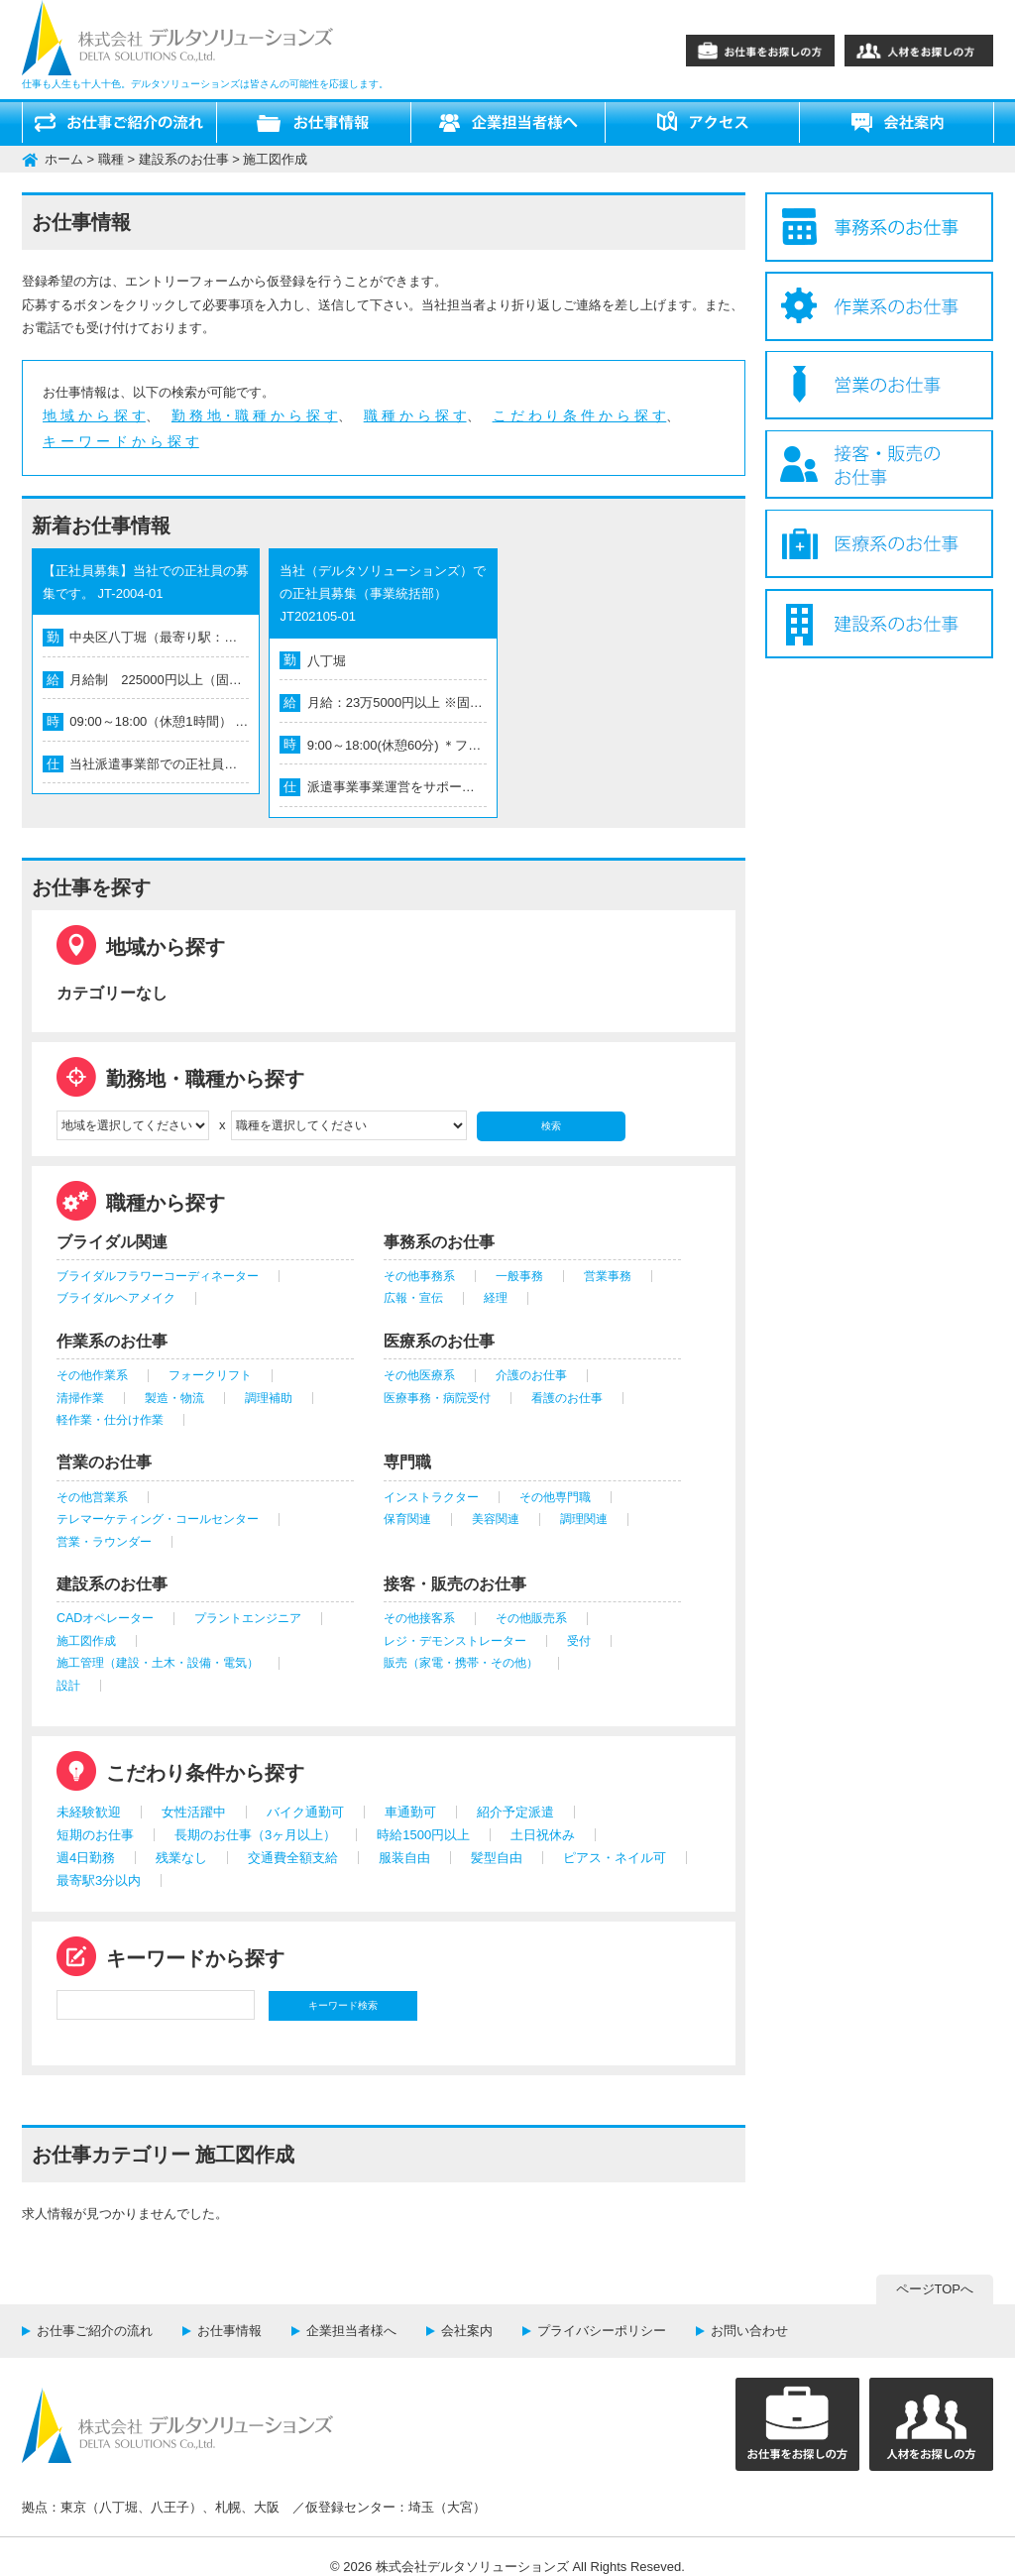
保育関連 (407, 1519)
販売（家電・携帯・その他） (461, 1663)
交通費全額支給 (293, 1857)
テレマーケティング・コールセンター (157, 1519)
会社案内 (467, 2330)
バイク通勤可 (305, 1812)
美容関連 (495, 1519)
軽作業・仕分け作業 (110, 1420)
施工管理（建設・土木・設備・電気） (157, 1663)
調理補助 (268, 1398)
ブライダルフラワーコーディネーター (157, 1276)
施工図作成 (86, 1641)
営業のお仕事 (104, 1462)
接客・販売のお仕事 (455, 1584)
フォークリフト (210, 1375)
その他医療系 (419, 1375)
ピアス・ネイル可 (614, 1857)
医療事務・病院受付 (437, 1398)
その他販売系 (531, 1618)
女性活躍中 (194, 1812)
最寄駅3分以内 (98, 1880)
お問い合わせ (749, 2330)
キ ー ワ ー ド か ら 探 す (121, 441)
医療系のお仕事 (439, 1341)
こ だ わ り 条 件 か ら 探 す (580, 415)
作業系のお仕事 (112, 1341)
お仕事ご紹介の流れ (95, 2330)
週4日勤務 (85, 1857)
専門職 (407, 1462)
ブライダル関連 (112, 1241)
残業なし (181, 1857)
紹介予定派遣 (515, 1812)
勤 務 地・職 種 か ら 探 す (254, 415)
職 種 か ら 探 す (415, 415)
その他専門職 (555, 1497)
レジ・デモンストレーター (455, 1641)
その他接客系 (419, 1618)
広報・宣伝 (413, 1298)
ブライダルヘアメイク (115, 1298)
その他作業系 (92, 1375)
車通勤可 (410, 1812)
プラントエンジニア (247, 1618)
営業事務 (607, 1276)
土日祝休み (542, 1834)
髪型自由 (496, 1857)
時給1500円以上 (423, 1834)
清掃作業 (80, 1398)
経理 (496, 1298)
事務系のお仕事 (439, 1241)
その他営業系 (92, 1497)
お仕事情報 (229, 2330)
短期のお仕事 (95, 1834)
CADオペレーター (105, 1618)
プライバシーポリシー (601, 2330)
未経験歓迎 (88, 1812)
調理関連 (584, 1519)
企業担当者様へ (351, 2330)
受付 (579, 1641)
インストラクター (431, 1497)
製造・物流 (174, 1398)
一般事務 (519, 1276)
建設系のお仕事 (112, 1584)
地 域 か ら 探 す (94, 415)
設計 (68, 1686)
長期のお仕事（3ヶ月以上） (255, 1834)
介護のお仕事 (531, 1375)
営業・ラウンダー (104, 1542)
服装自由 (404, 1857)
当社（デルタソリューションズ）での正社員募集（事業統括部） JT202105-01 (383, 594)
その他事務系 (419, 1276)
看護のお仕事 (567, 1398)
